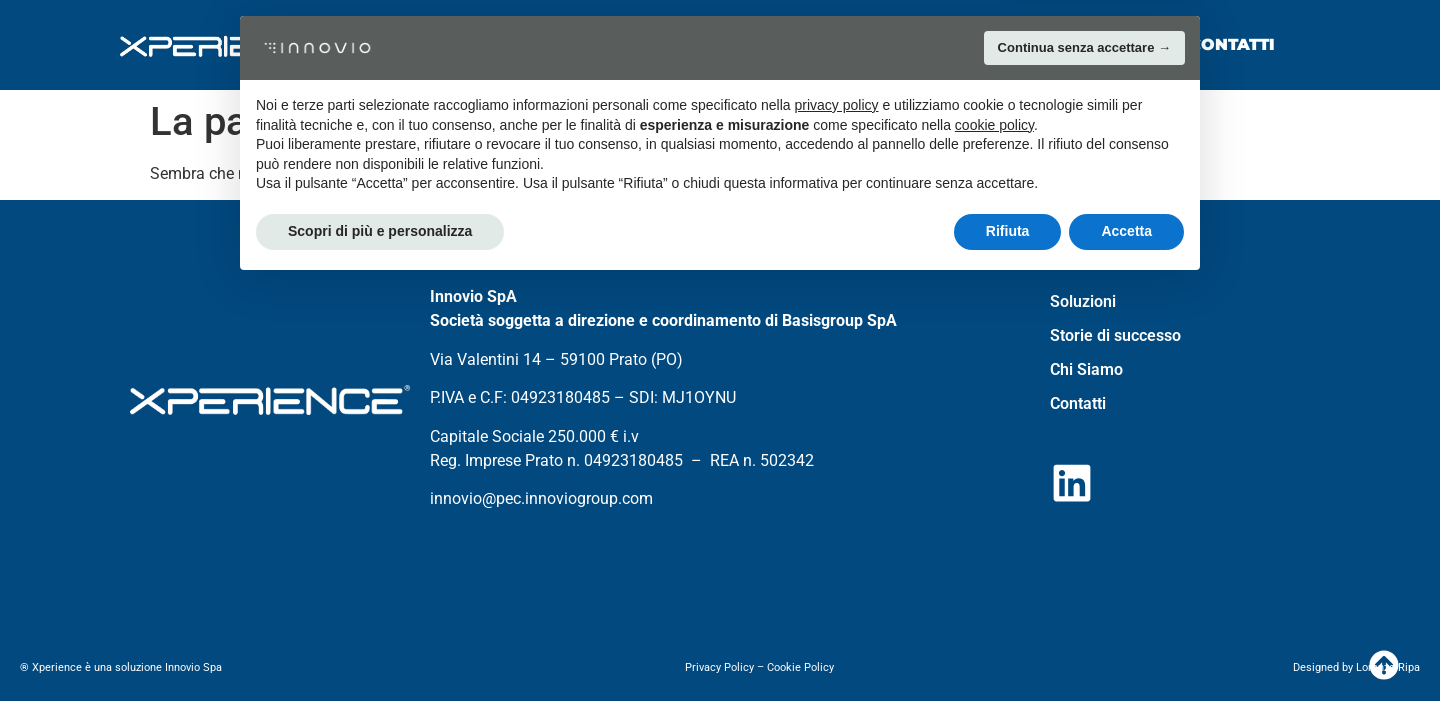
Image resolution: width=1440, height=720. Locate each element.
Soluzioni (647, 44)
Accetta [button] (1126, 665)
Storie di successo (860, 44)
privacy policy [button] (837, 539)
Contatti (1232, 44)
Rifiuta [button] (1008, 665)
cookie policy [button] (994, 559)
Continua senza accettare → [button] (1084, 481)
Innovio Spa (195, 667)
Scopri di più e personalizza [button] (380, 665)
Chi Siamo (1071, 44)
